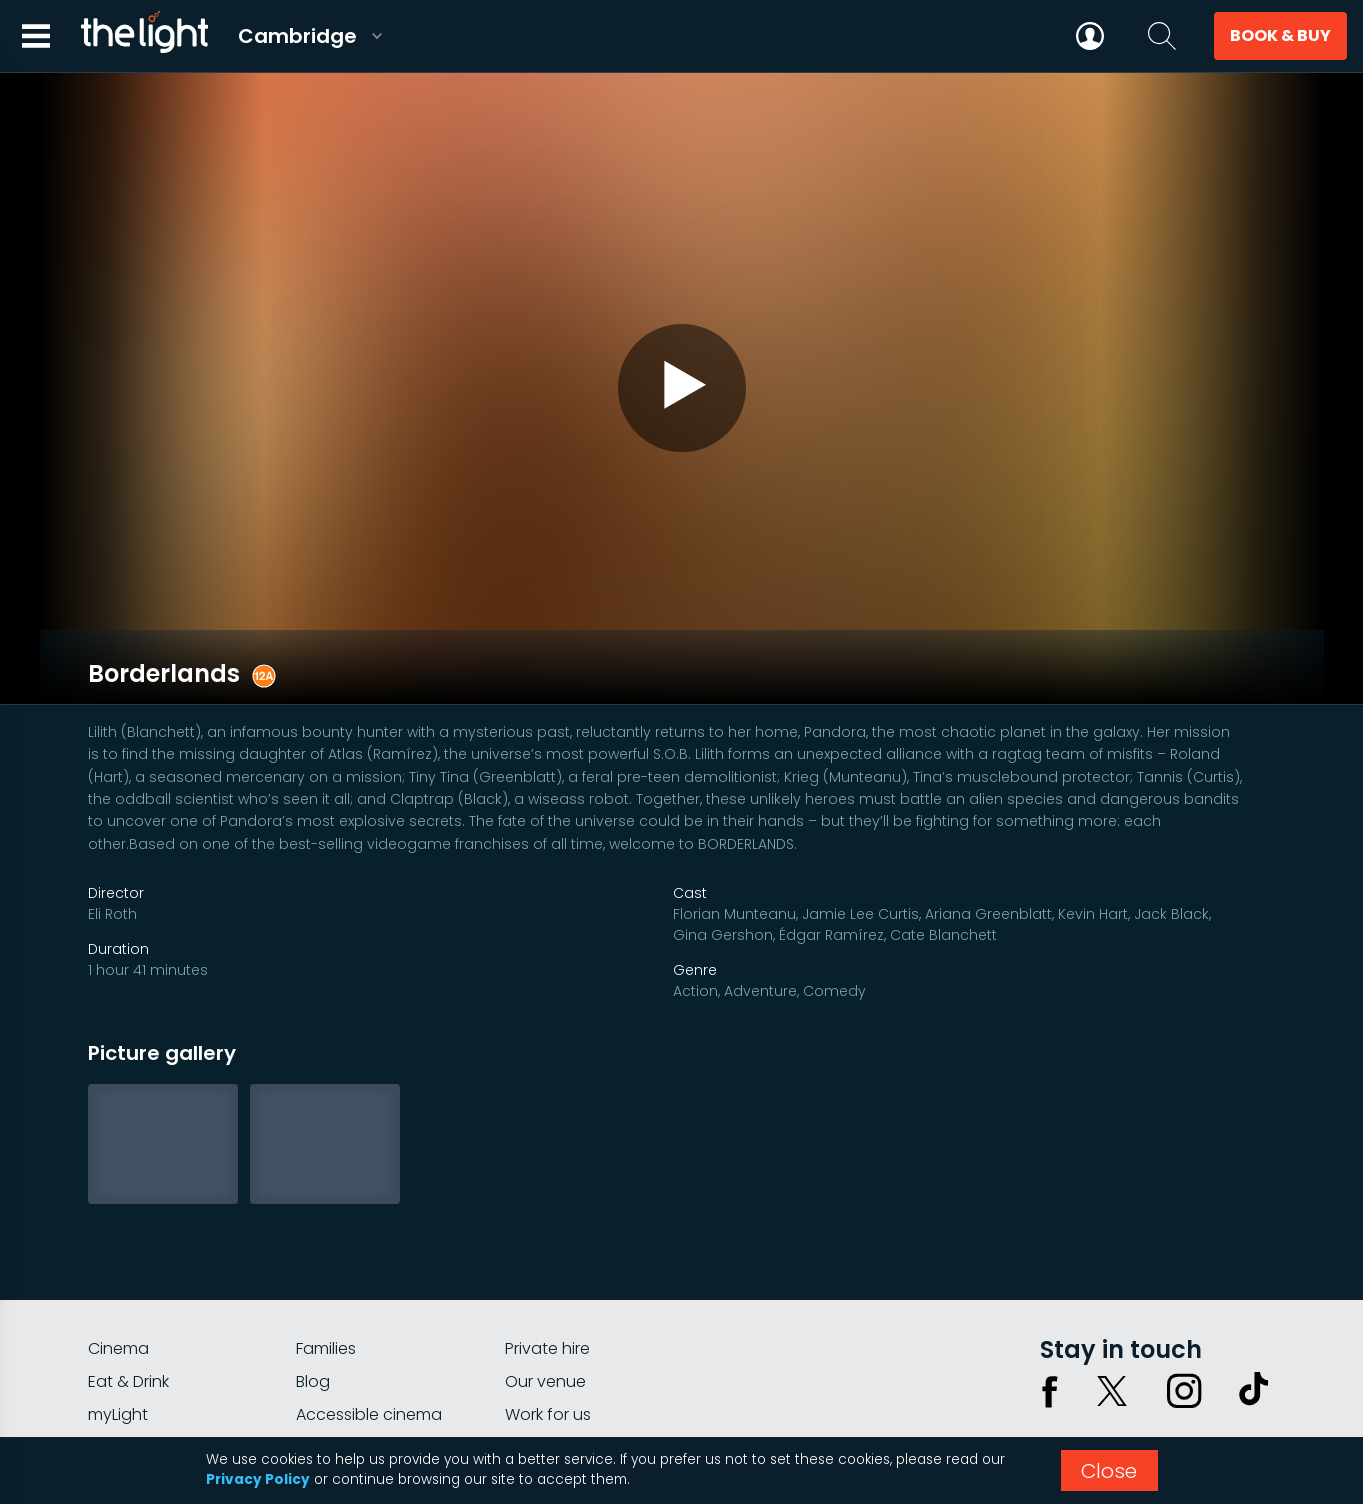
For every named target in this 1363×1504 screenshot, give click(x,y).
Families (326, 1262)
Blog (313, 1295)
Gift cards (334, 1361)
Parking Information (580, 1361)
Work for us (548, 1328)
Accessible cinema (369, 1328)
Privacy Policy (258, 1479)
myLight (118, 1328)
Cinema (118, 1262)
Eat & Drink (128, 1295)
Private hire (547, 1262)
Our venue (545, 1295)
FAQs (107, 1361)
